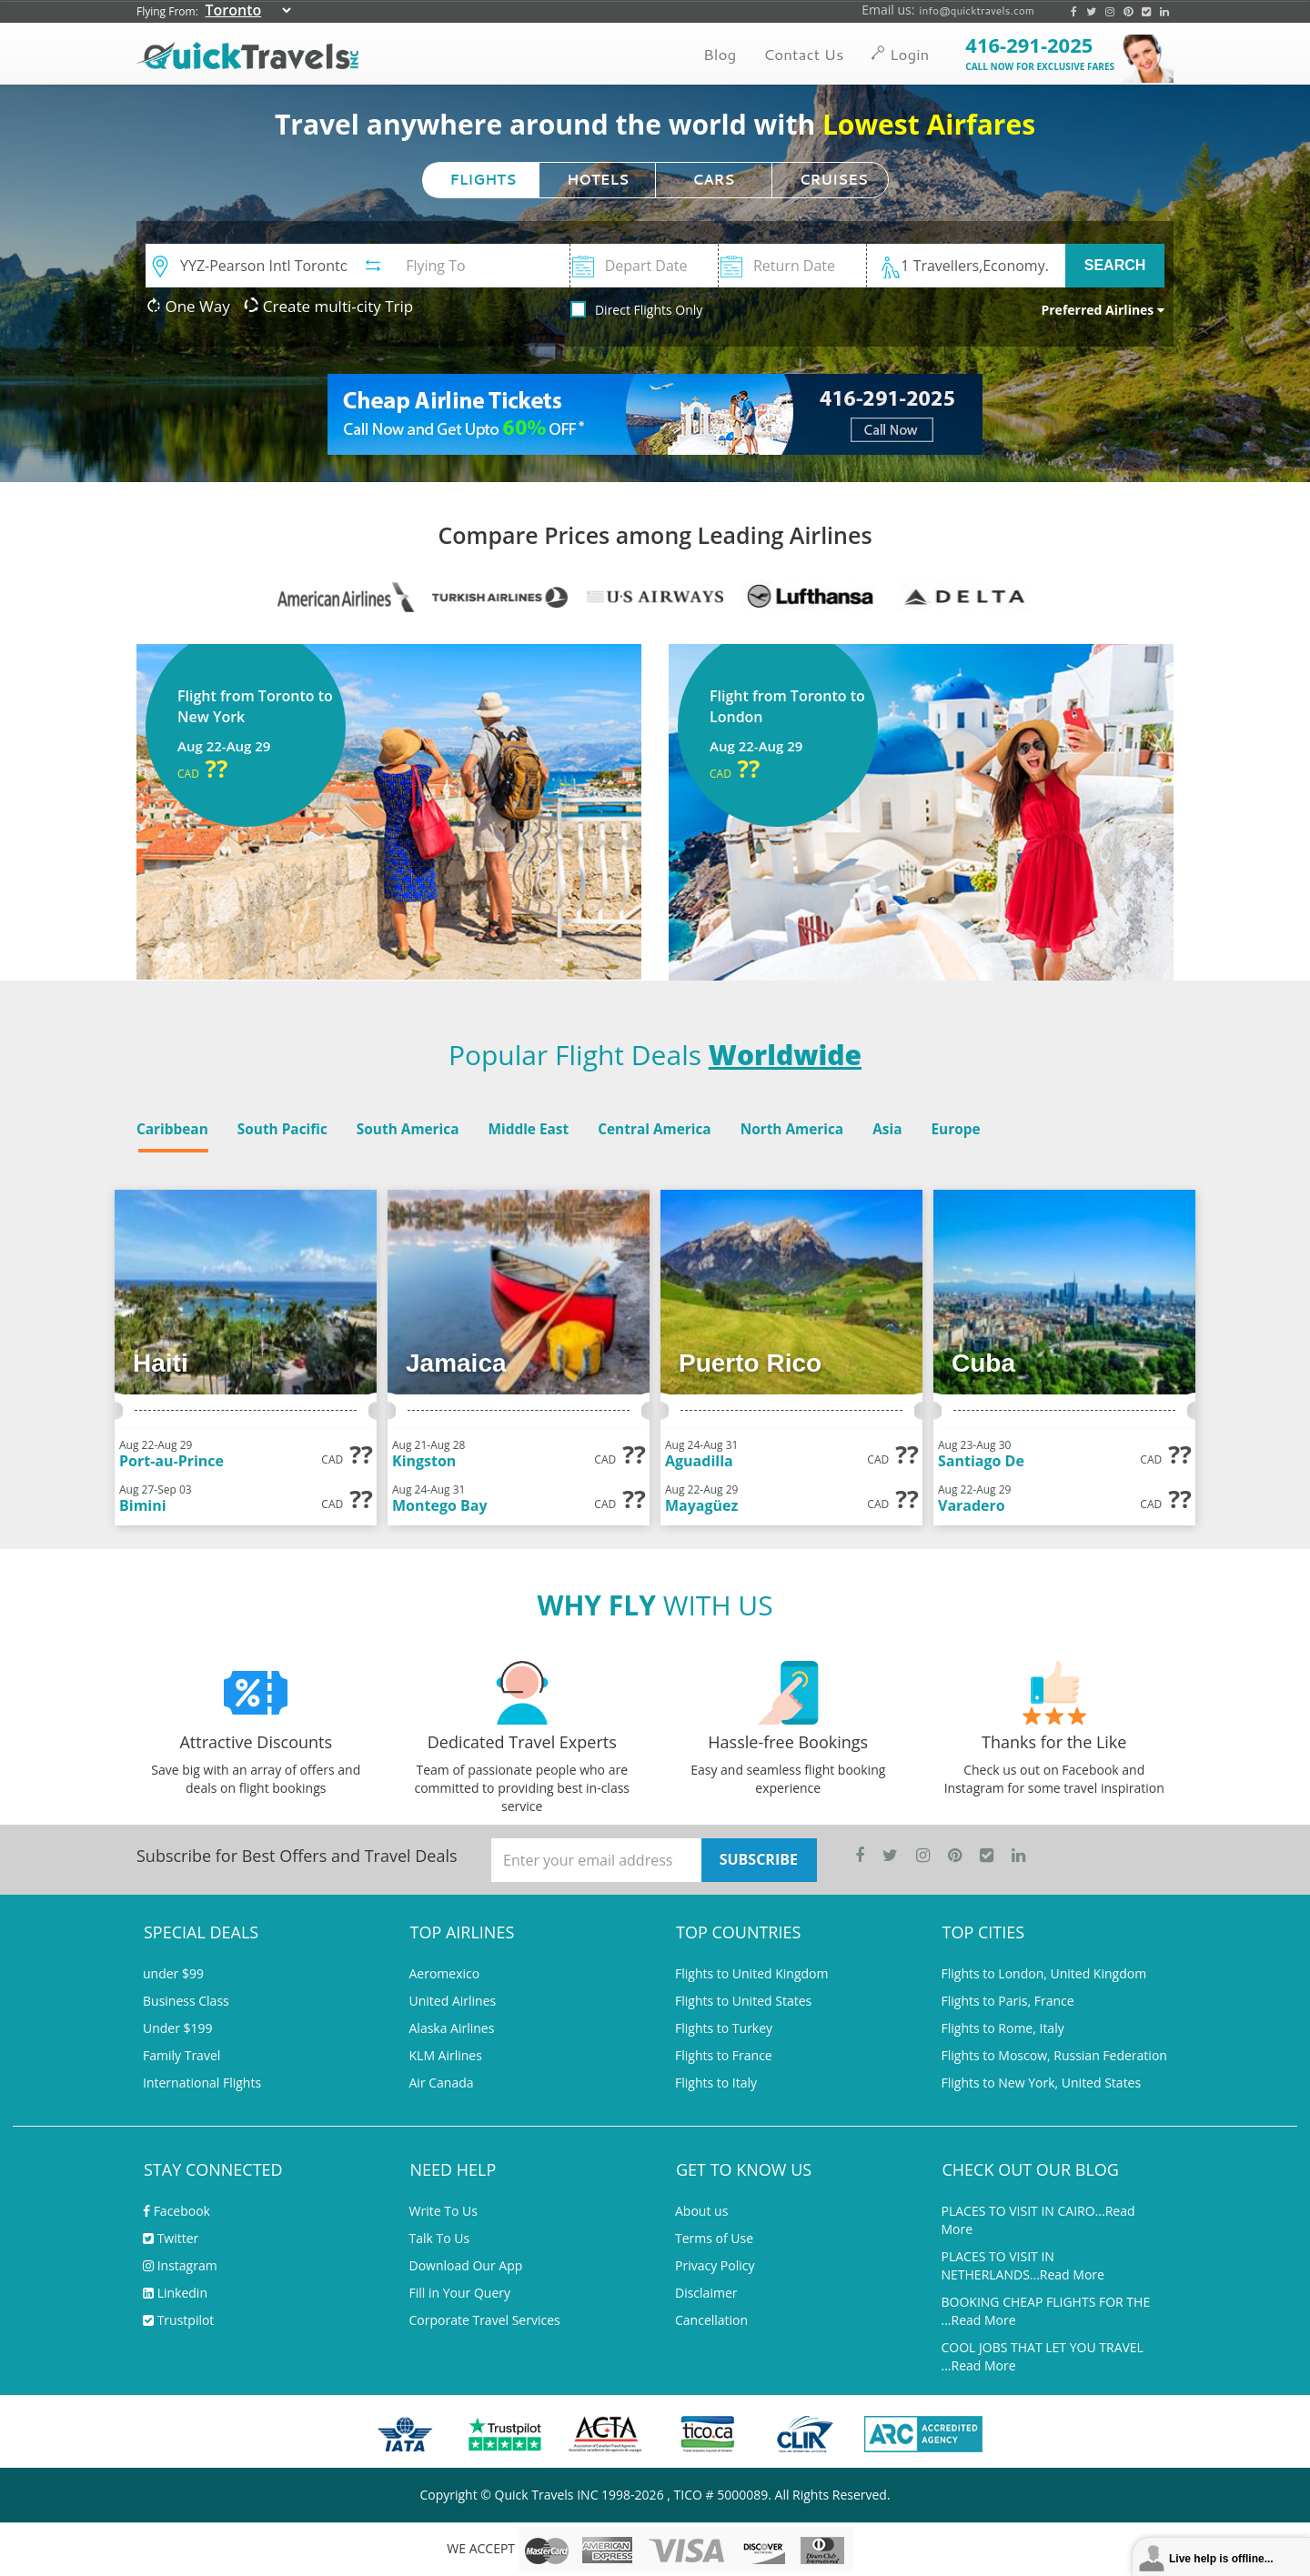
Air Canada (441, 2082)
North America (792, 1129)
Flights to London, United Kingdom (1044, 1973)
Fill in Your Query (460, 2292)
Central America (654, 1129)
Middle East (528, 1129)
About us (701, 2210)
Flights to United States (743, 2000)
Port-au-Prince (171, 1461)
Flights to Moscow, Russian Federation (1054, 2055)
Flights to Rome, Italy (1003, 2028)
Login (900, 54)
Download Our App (466, 2265)
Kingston (424, 1461)
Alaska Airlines (452, 2028)
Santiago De (981, 1461)
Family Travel (181, 2055)
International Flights (202, 2082)
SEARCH (1115, 265)
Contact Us (803, 54)
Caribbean (172, 1129)
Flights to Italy (716, 2082)
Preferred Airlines (1102, 309)
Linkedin (175, 2292)
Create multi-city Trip (328, 306)
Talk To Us (439, 2238)
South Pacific (282, 1129)
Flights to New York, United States (1042, 2082)
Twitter (170, 2238)
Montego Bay (440, 1505)
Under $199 (178, 2028)
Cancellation (711, 2320)
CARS (713, 179)
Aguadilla (699, 1461)
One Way (188, 306)
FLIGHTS (483, 179)
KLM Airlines (445, 2055)
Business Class (186, 2000)
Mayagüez (701, 1505)
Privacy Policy (714, 2265)
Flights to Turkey (723, 2028)
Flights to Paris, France (1008, 2000)
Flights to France (723, 2055)
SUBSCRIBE (759, 1859)
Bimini (142, 1505)
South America (408, 1129)
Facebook (176, 2210)
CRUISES (834, 179)
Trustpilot (178, 2320)
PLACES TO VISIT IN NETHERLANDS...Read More (1023, 2265)
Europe (955, 1129)
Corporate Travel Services (484, 2320)
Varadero (971, 1505)
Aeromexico (444, 1973)
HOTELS (598, 179)
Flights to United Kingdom (751, 1973)
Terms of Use (714, 2238)
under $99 (173, 1973)
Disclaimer (706, 2292)
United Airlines (453, 2000)
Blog (719, 54)
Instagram (180, 2265)
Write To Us (443, 2210)
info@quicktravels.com (976, 10)
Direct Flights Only (648, 309)
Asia (887, 1129)
